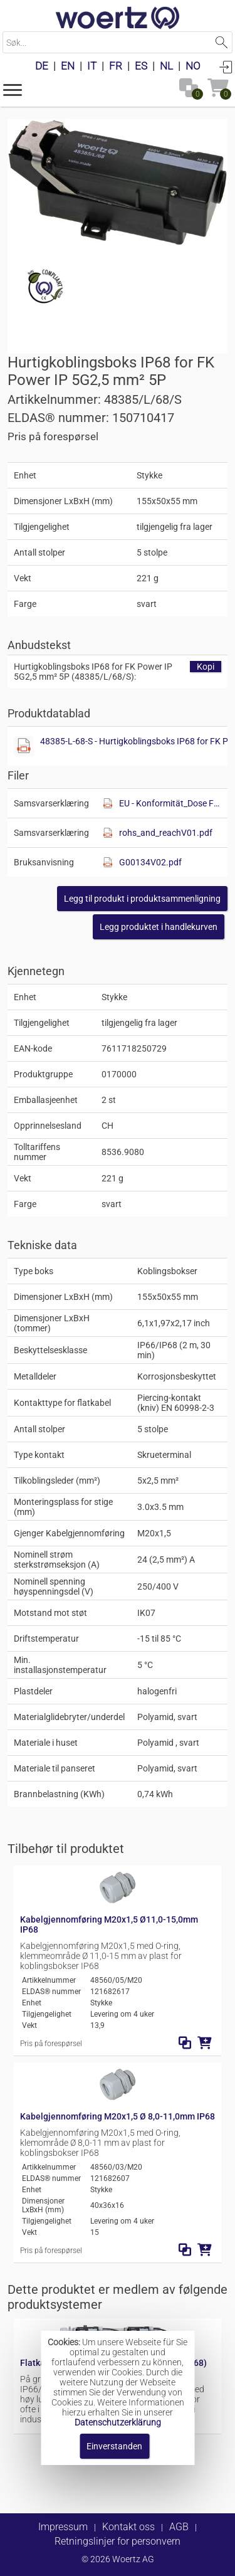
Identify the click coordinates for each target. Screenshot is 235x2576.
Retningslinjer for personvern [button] (117, 2541)
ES (141, 66)
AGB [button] (179, 2527)
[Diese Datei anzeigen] (24, 746)
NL (166, 66)
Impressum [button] (63, 2527)
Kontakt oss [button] (128, 2527)
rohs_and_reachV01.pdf (165, 833)
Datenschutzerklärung (118, 2422)
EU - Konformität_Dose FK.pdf (170, 803)
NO (193, 66)
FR (115, 66)
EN (68, 66)
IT (92, 66)
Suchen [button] (221, 42)
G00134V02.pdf (150, 862)
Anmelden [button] (225, 66)
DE (41, 66)
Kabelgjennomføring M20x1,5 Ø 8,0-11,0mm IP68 (117, 2116)
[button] (12, 89)
